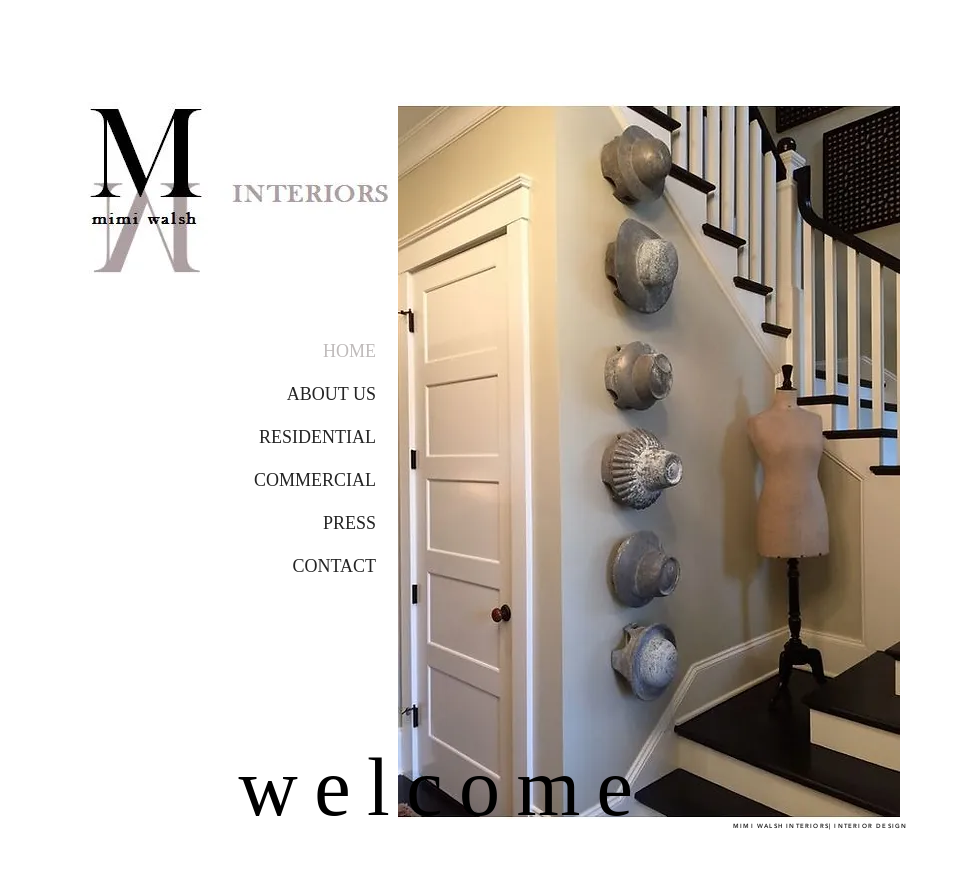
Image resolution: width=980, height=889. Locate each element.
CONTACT (334, 566)
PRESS (349, 523)
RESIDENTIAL (317, 437)
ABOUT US (331, 394)
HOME (349, 351)
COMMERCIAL (315, 480)
